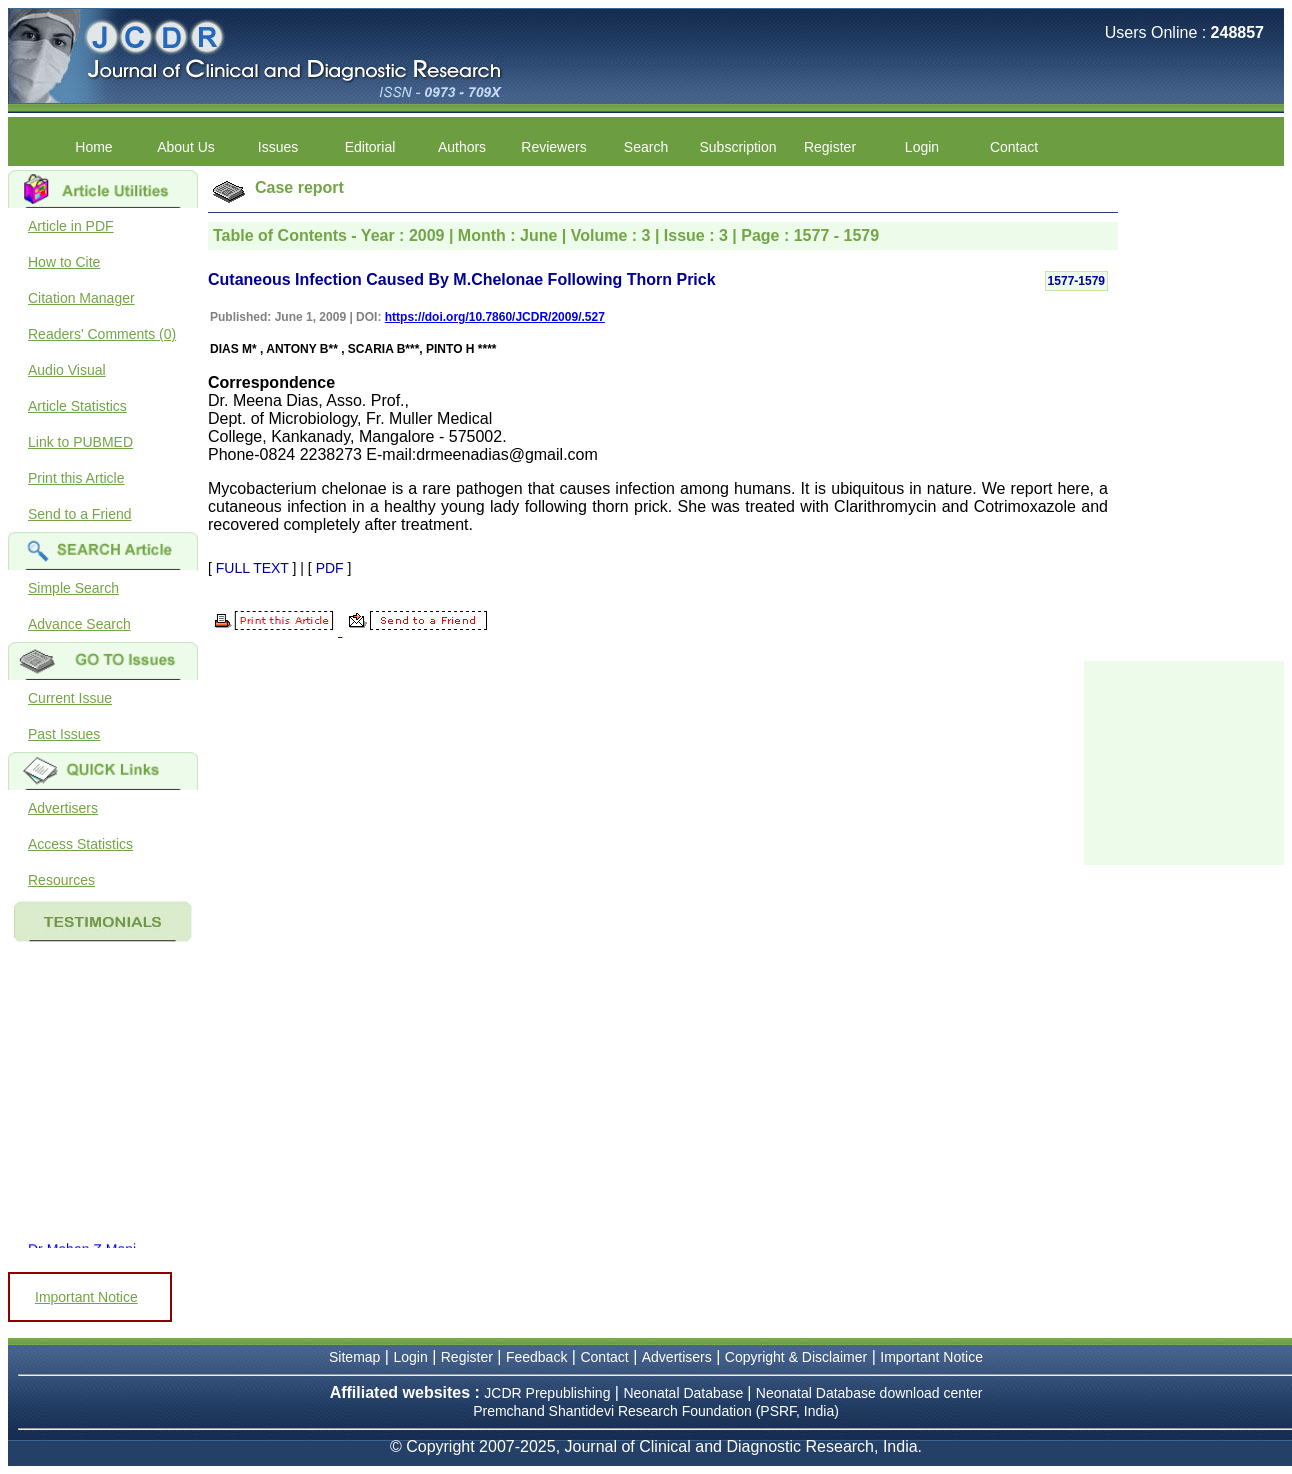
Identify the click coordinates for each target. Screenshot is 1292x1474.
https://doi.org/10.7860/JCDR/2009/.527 (495, 317)
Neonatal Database (685, 1393)
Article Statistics (77, 406)
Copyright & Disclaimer (796, 1357)
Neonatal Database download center (869, 1393)
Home (93, 147)
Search (646, 147)
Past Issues (64, 734)
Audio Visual (67, 370)
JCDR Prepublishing (547, 1393)
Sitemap (354, 1357)
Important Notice (86, 1297)
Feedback (536, 1357)
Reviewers (553, 147)
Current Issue (70, 698)
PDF (330, 568)
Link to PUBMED (80, 442)
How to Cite (64, 262)
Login (922, 147)
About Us (186, 147)
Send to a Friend (80, 514)
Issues (278, 147)
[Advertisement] (1184, 761)
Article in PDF (71, 226)
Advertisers (63, 808)
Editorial (370, 147)
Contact (1014, 147)
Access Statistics (80, 844)
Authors (462, 147)
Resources (61, 880)
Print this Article (76, 478)
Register (830, 147)
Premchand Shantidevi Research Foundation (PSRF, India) (656, 1411)
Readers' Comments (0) (102, 334)
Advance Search (79, 624)
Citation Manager (81, 298)
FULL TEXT (252, 568)
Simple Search (73, 588)
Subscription (737, 147)
